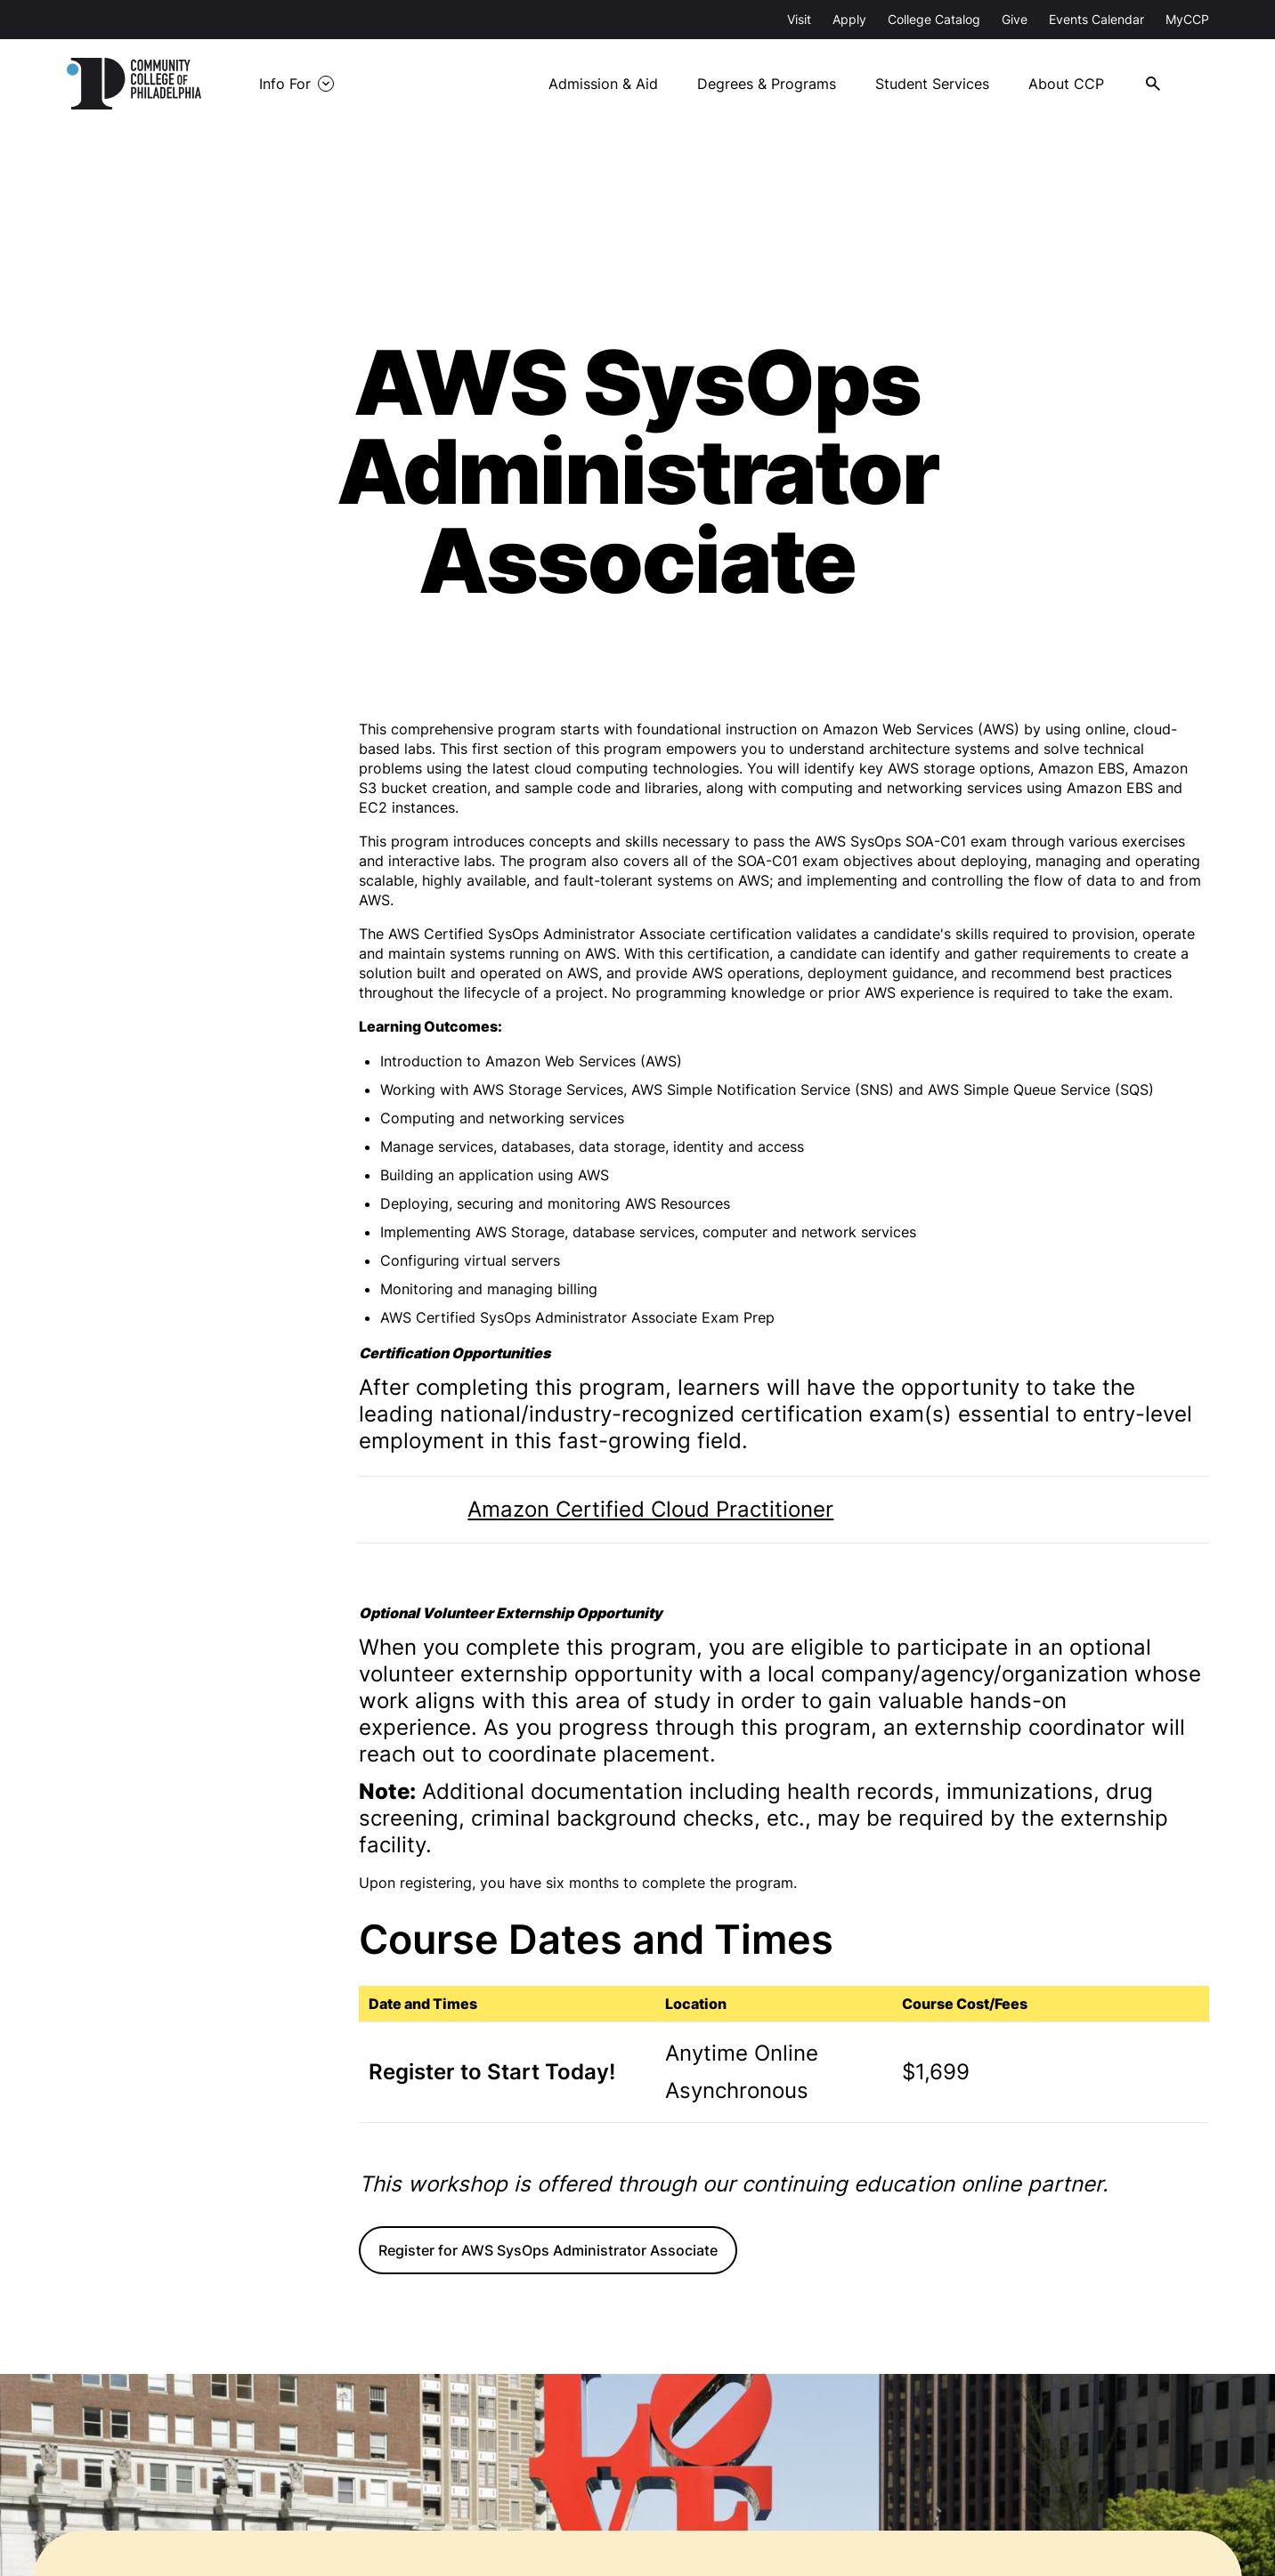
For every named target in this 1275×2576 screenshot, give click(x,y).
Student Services (944, 84)
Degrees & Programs (777, 84)
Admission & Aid (613, 84)
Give (1014, 19)
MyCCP (1187, 19)
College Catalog (934, 19)
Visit (799, 19)
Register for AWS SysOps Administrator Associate (548, 2250)
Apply (849, 19)
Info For (301, 83)
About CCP (1079, 84)
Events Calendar (1096, 19)
